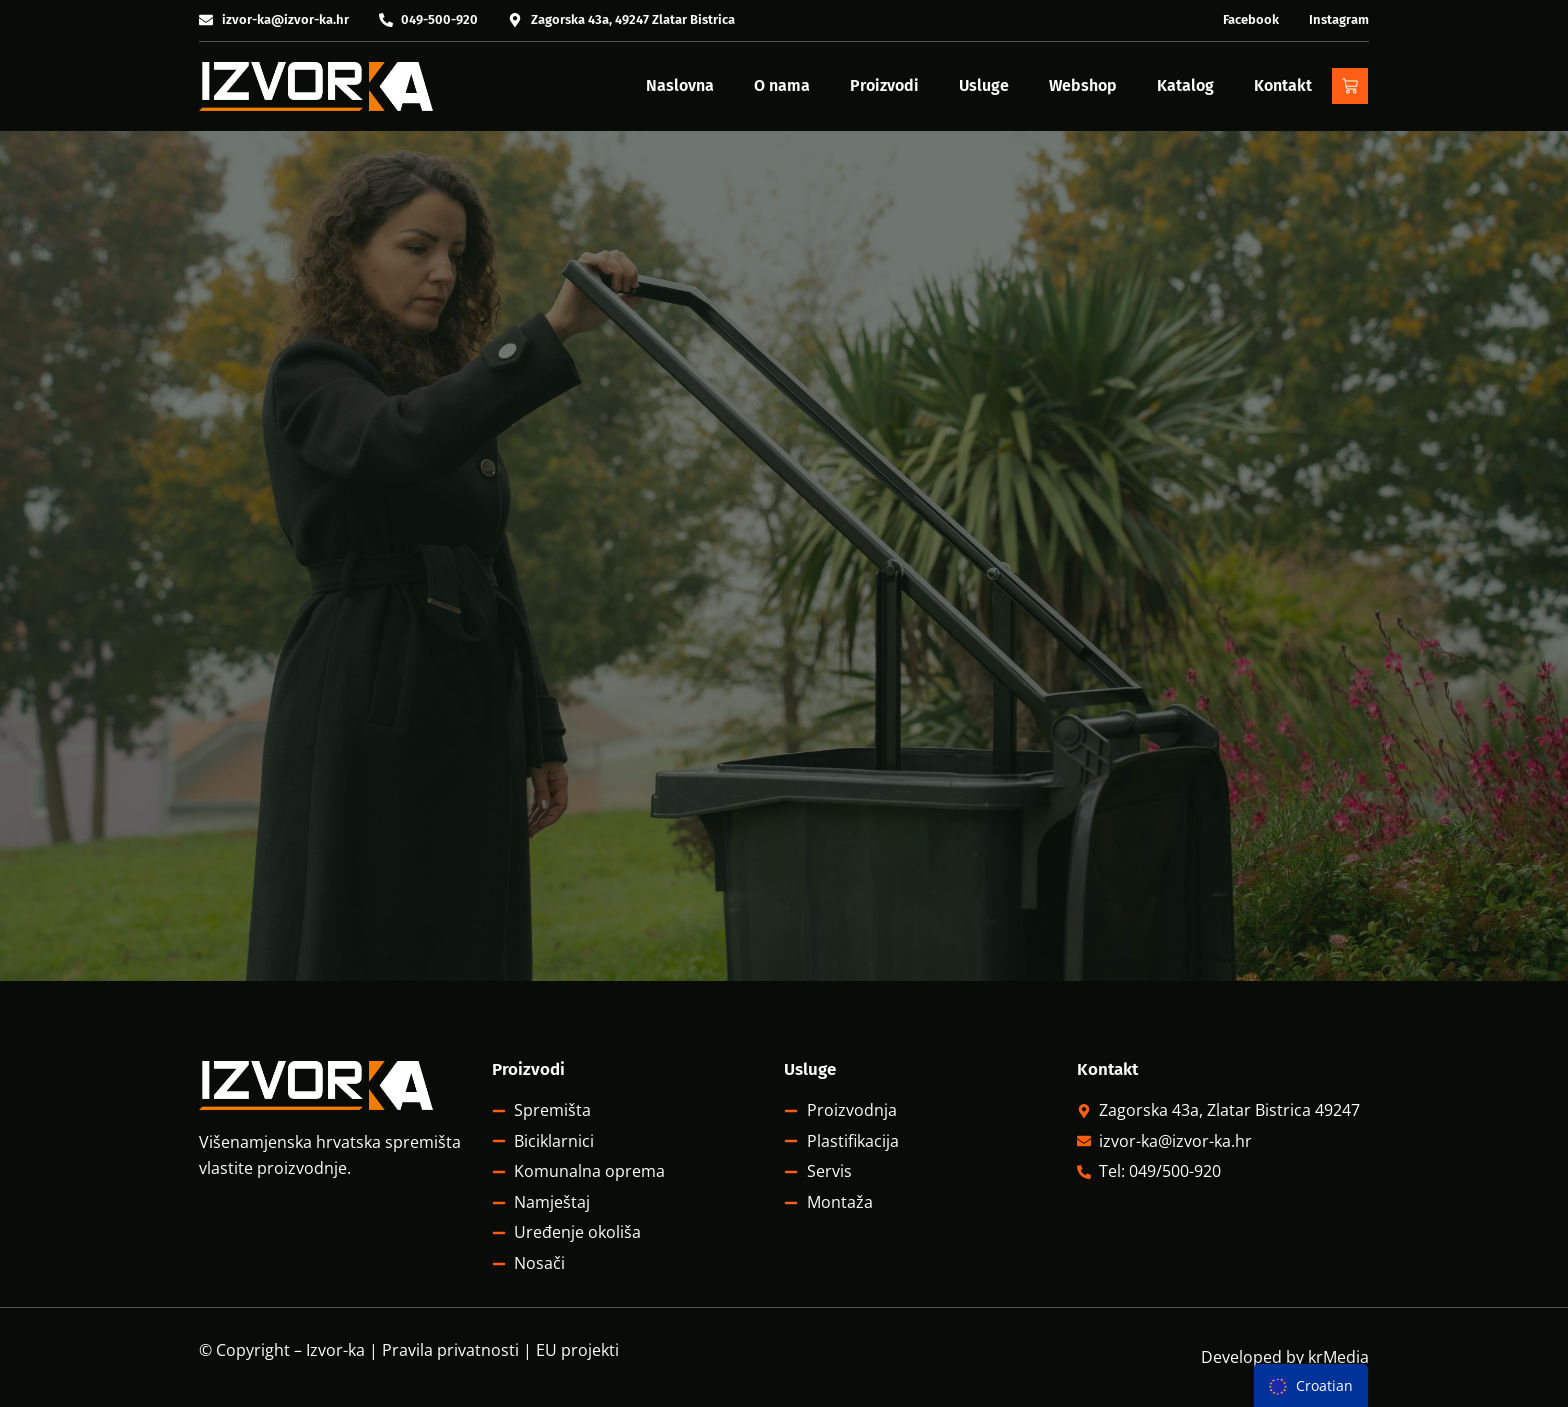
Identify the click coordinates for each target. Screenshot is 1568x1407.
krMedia (1338, 1357)
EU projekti (577, 1350)
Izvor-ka (335, 1350)
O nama (782, 85)
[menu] (1311, 1385)
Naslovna (680, 85)
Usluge (984, 85)
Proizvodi (884, 85)
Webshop (1083, 85)
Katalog (1185, 85)
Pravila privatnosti (450, 1350)
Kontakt (1283, 85)
